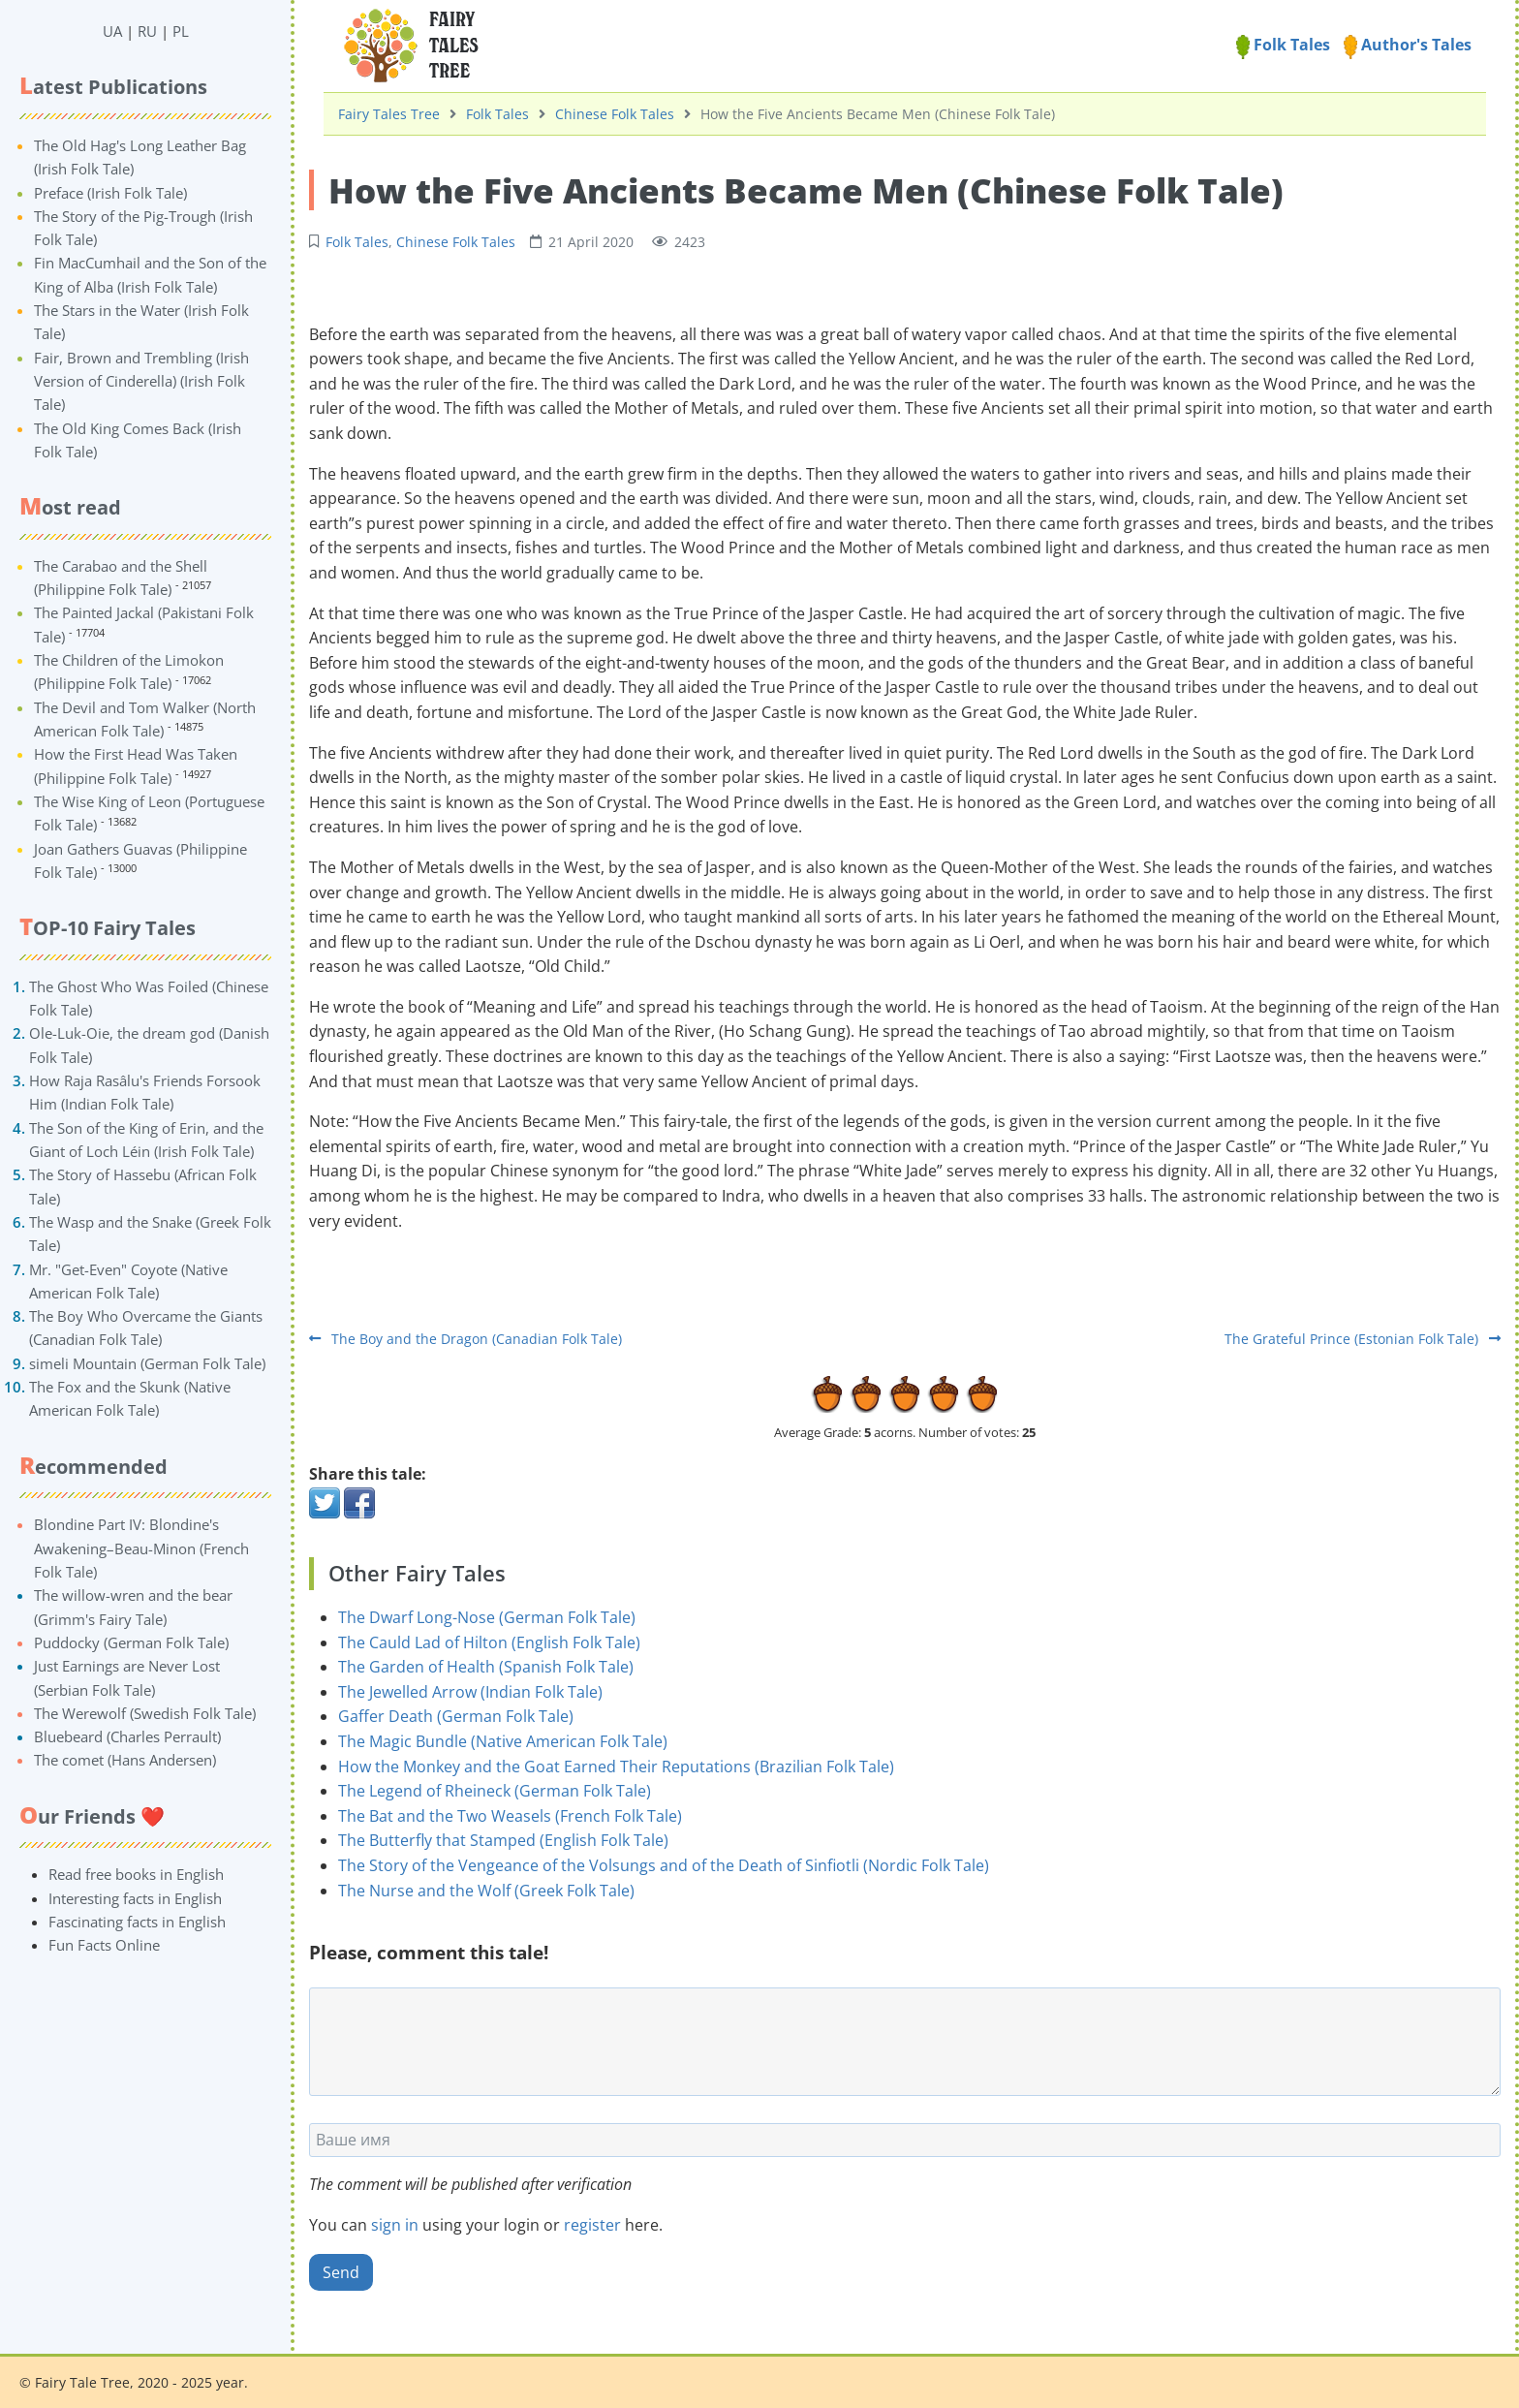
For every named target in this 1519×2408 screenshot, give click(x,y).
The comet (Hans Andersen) (125, 1759)
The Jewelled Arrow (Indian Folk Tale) (470, 1692)
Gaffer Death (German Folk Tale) (456, 1716)
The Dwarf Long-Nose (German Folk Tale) (487, 1617)
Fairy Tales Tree (389, 114)
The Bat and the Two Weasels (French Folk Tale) (510, 1816)
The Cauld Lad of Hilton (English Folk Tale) (489, 1642)
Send (341, 2272)
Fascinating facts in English (137, 1921)
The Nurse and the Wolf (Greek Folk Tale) (486, 1890)
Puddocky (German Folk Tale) (131, 1642)
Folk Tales (1283, 44)
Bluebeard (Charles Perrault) (127, 1736)
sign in (394, 2225)
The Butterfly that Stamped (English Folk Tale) (503, 1840)
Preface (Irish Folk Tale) (110, 193)
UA (112, 31)
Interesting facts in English (135, 1898)
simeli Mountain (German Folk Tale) (147, 1363)
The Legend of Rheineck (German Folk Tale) (494, 1790)
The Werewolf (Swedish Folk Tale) (145, 1713)
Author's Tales (1408, 44)
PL (180, 31)
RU (147, 31)
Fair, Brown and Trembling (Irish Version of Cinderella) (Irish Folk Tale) (141, 381)
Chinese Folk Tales (614, 114)
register (592, 2225)
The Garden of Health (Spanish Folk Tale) (486, 1666)
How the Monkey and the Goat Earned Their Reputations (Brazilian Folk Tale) (616, 1766)
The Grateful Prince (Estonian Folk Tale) (1362, 1338)
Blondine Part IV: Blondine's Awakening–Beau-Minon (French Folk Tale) (141, 1548)
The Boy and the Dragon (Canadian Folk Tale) (465, 1338)
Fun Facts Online (104, 1945)
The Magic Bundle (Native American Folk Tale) (502, 1741)
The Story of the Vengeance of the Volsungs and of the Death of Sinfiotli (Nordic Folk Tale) (663, 1865)
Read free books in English (136, 1874)
